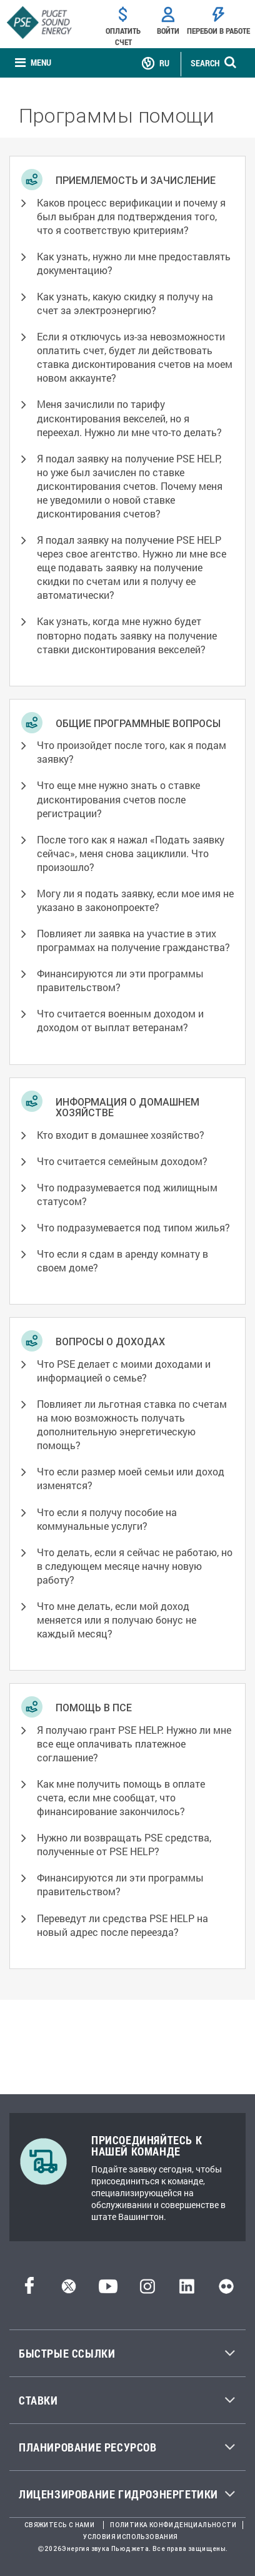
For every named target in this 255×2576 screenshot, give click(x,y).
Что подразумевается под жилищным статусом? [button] (127, 1194)
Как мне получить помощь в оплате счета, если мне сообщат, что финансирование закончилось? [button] (121, 1797)
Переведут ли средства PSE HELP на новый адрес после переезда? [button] (122, 1925)
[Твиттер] (68, 2290)
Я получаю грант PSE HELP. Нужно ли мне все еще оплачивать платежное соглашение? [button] (134, 1743)
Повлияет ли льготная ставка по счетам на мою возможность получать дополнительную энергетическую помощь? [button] (132, 1424)
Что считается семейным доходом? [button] (122, 1161)
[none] (33, 63)
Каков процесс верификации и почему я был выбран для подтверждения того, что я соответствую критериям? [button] (131, 216)
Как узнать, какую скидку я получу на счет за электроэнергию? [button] (125, 303)
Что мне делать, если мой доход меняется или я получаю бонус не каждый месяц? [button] (116, 1619)
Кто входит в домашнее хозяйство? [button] (120, 1134)
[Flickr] (226, 2290)
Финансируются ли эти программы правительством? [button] (120, 980)
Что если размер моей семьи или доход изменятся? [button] (130, 1478)
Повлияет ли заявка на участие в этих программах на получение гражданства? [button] (133, 940)
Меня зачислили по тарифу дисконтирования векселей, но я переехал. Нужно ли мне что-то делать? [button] (129, 417)
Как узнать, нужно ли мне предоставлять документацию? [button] (134, 263)
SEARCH (205, 63)
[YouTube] (108, 2290)
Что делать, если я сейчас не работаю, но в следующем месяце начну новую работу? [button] (134, 1565)
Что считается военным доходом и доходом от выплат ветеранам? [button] (120, 1020)
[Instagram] (147, 2290)
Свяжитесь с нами (59, 2525)
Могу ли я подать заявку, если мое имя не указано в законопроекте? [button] (135, 900)
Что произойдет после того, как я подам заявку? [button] (131, 751)
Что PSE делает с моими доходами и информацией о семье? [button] (124, 1370)
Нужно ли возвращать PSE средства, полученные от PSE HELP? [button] (124, 1844)
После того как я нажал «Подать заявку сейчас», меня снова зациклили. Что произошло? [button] (130, 853)
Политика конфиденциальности (173, 2525)
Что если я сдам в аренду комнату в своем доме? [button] (122, 1260)
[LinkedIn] (186, 2290)
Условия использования (130, 2537)
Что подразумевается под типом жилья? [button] (133, 1227)
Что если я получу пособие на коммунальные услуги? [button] (107, 1518)
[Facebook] (29, 2290)
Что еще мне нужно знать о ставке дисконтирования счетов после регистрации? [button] (118, 798)
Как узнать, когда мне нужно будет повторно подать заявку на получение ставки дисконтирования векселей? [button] (127, 634)
